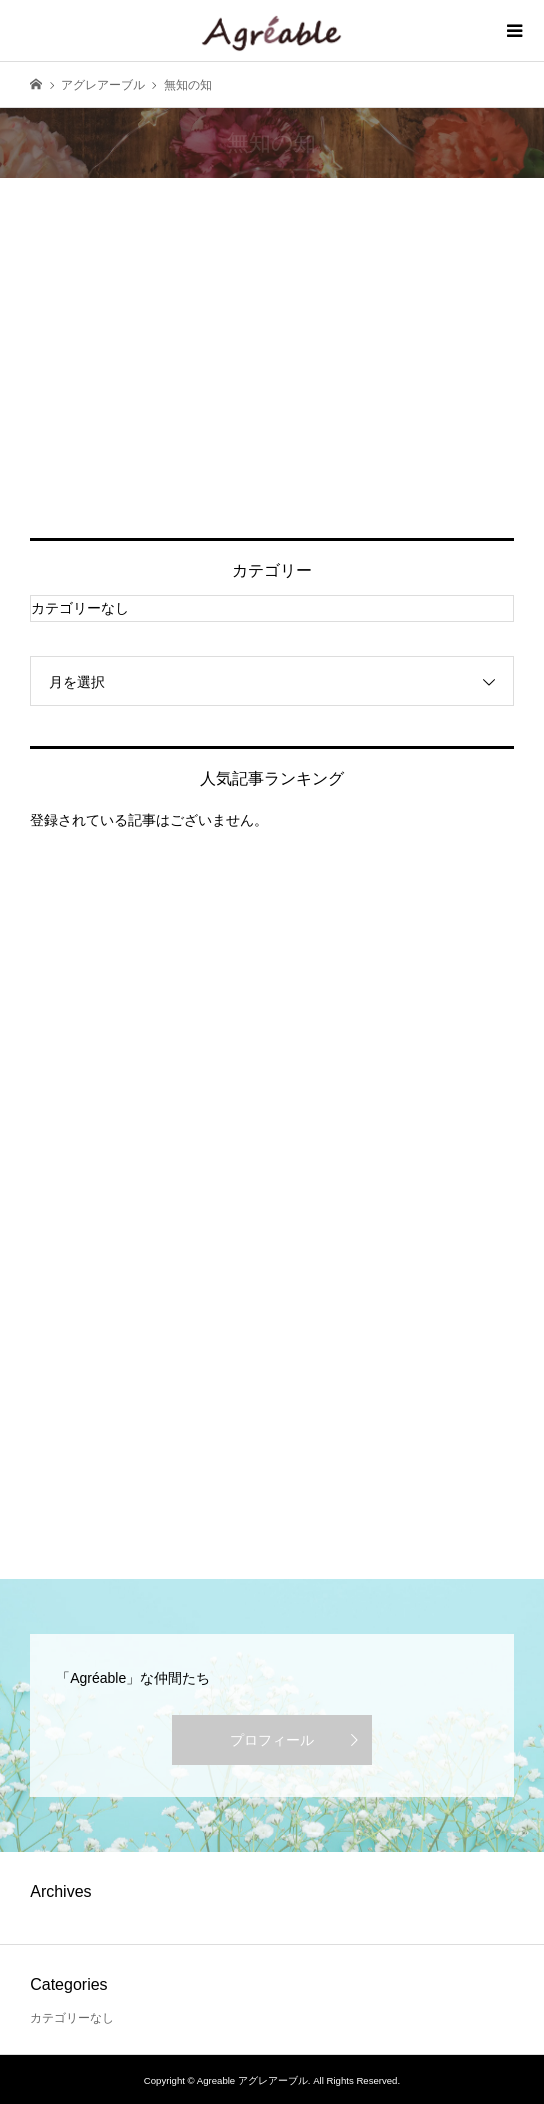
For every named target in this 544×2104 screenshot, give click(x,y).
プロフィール (272, 1740)
